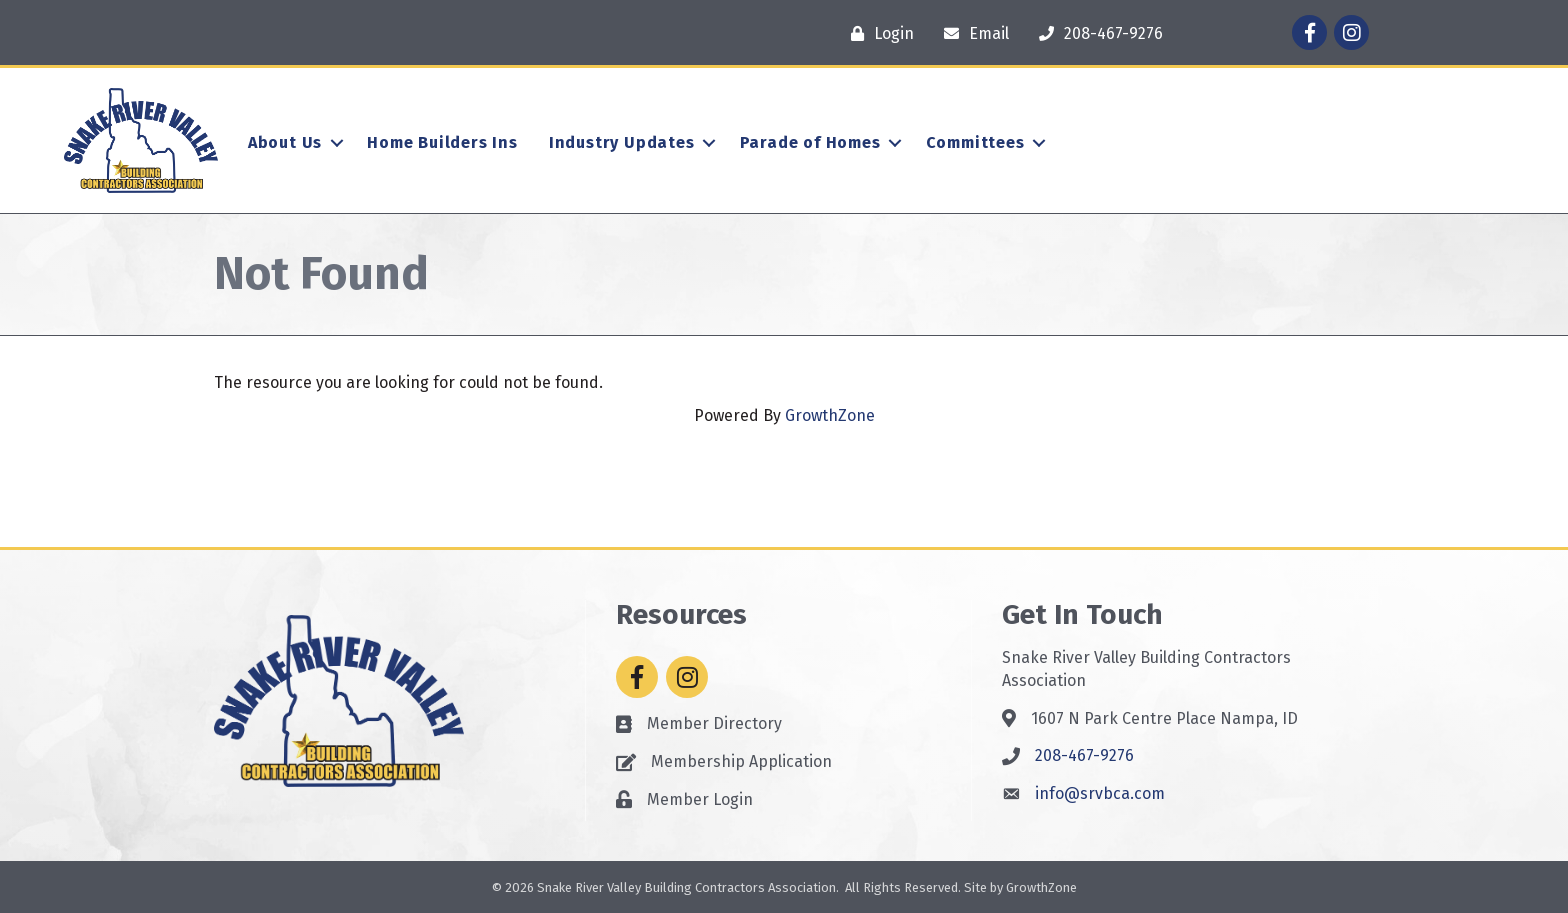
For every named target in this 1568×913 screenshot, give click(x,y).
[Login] (877, 33)
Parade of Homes (810, 142)
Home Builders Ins (442, 142)
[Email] (971, 33)
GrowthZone (830, 415)
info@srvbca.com (1100, 793)
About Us (285, 142)
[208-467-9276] (1096, 33)
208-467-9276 (1084, 755)
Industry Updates (622, 142)
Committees (975, 142)
